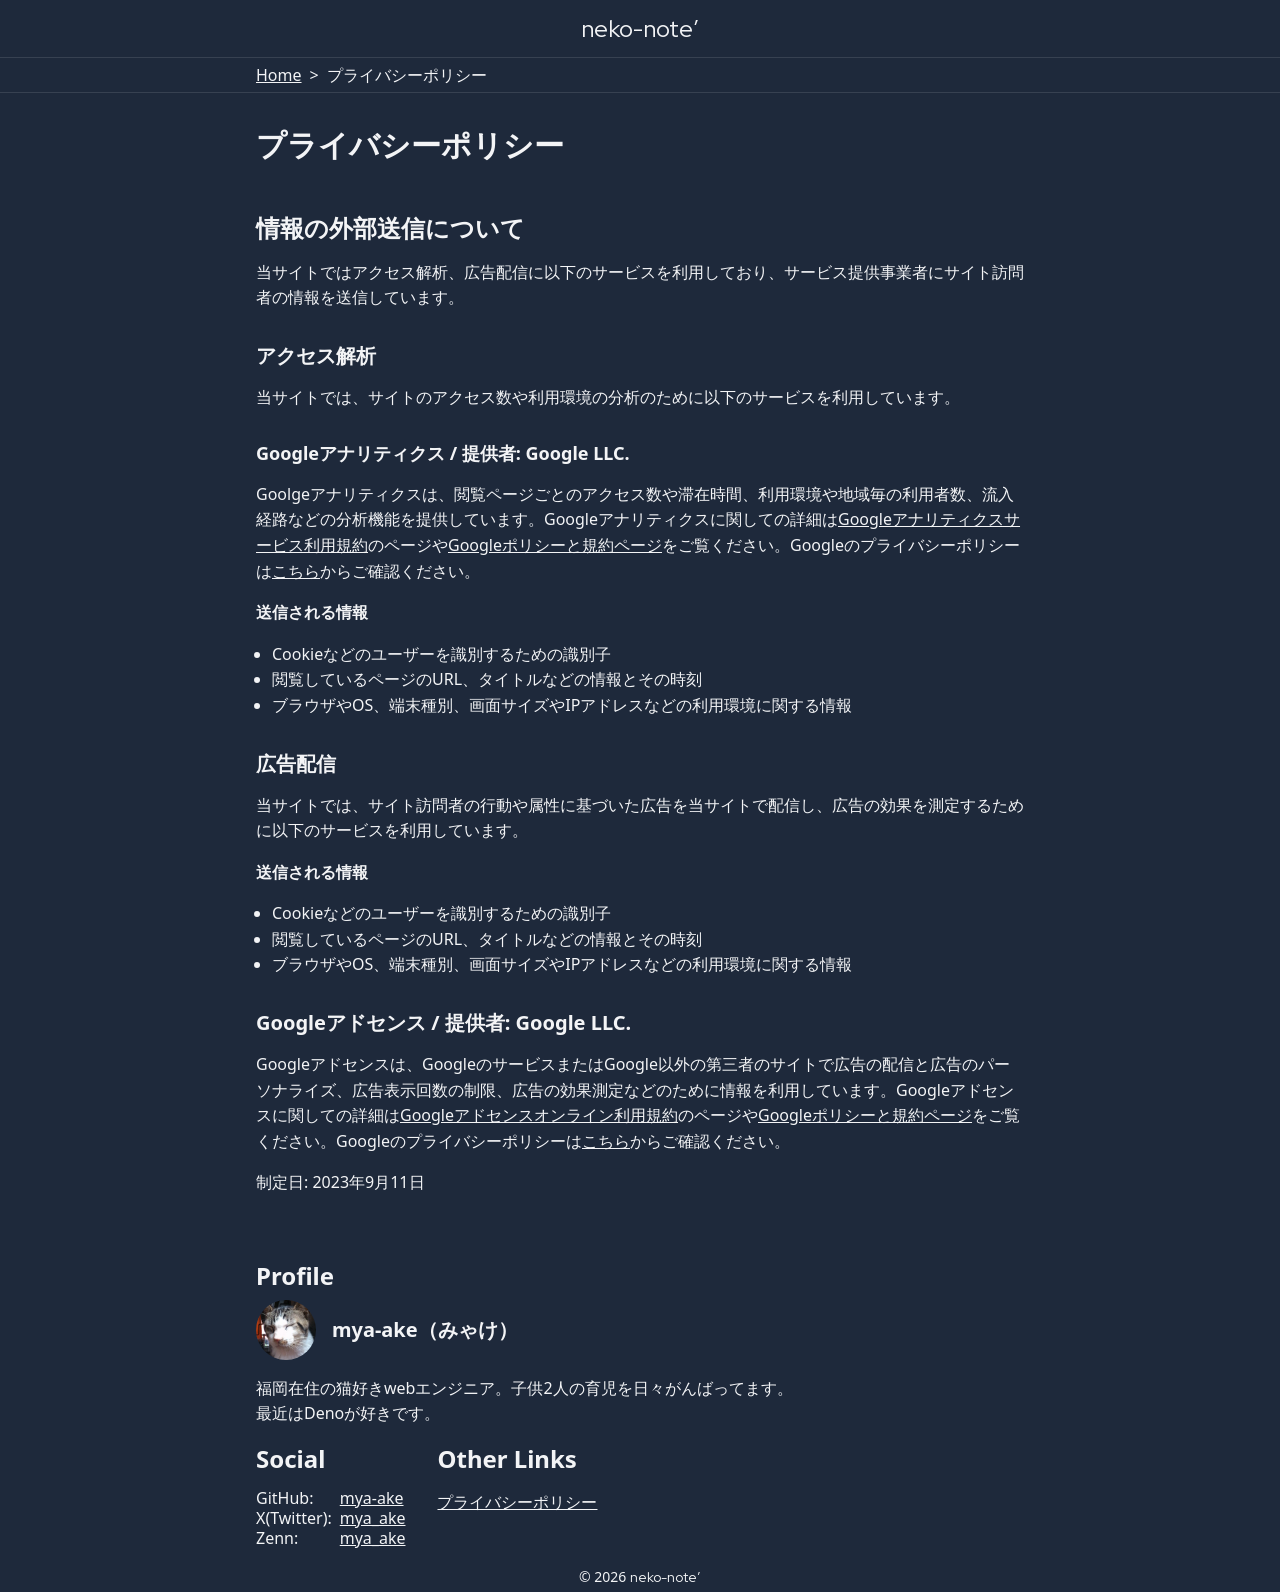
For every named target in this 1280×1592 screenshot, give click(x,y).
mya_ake (373, 1518)
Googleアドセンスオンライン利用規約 (539, 1115)
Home (279, 75)
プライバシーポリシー (517, 1502)
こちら (296, 571)
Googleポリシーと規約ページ (555, 545)
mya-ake (372, 1498)
